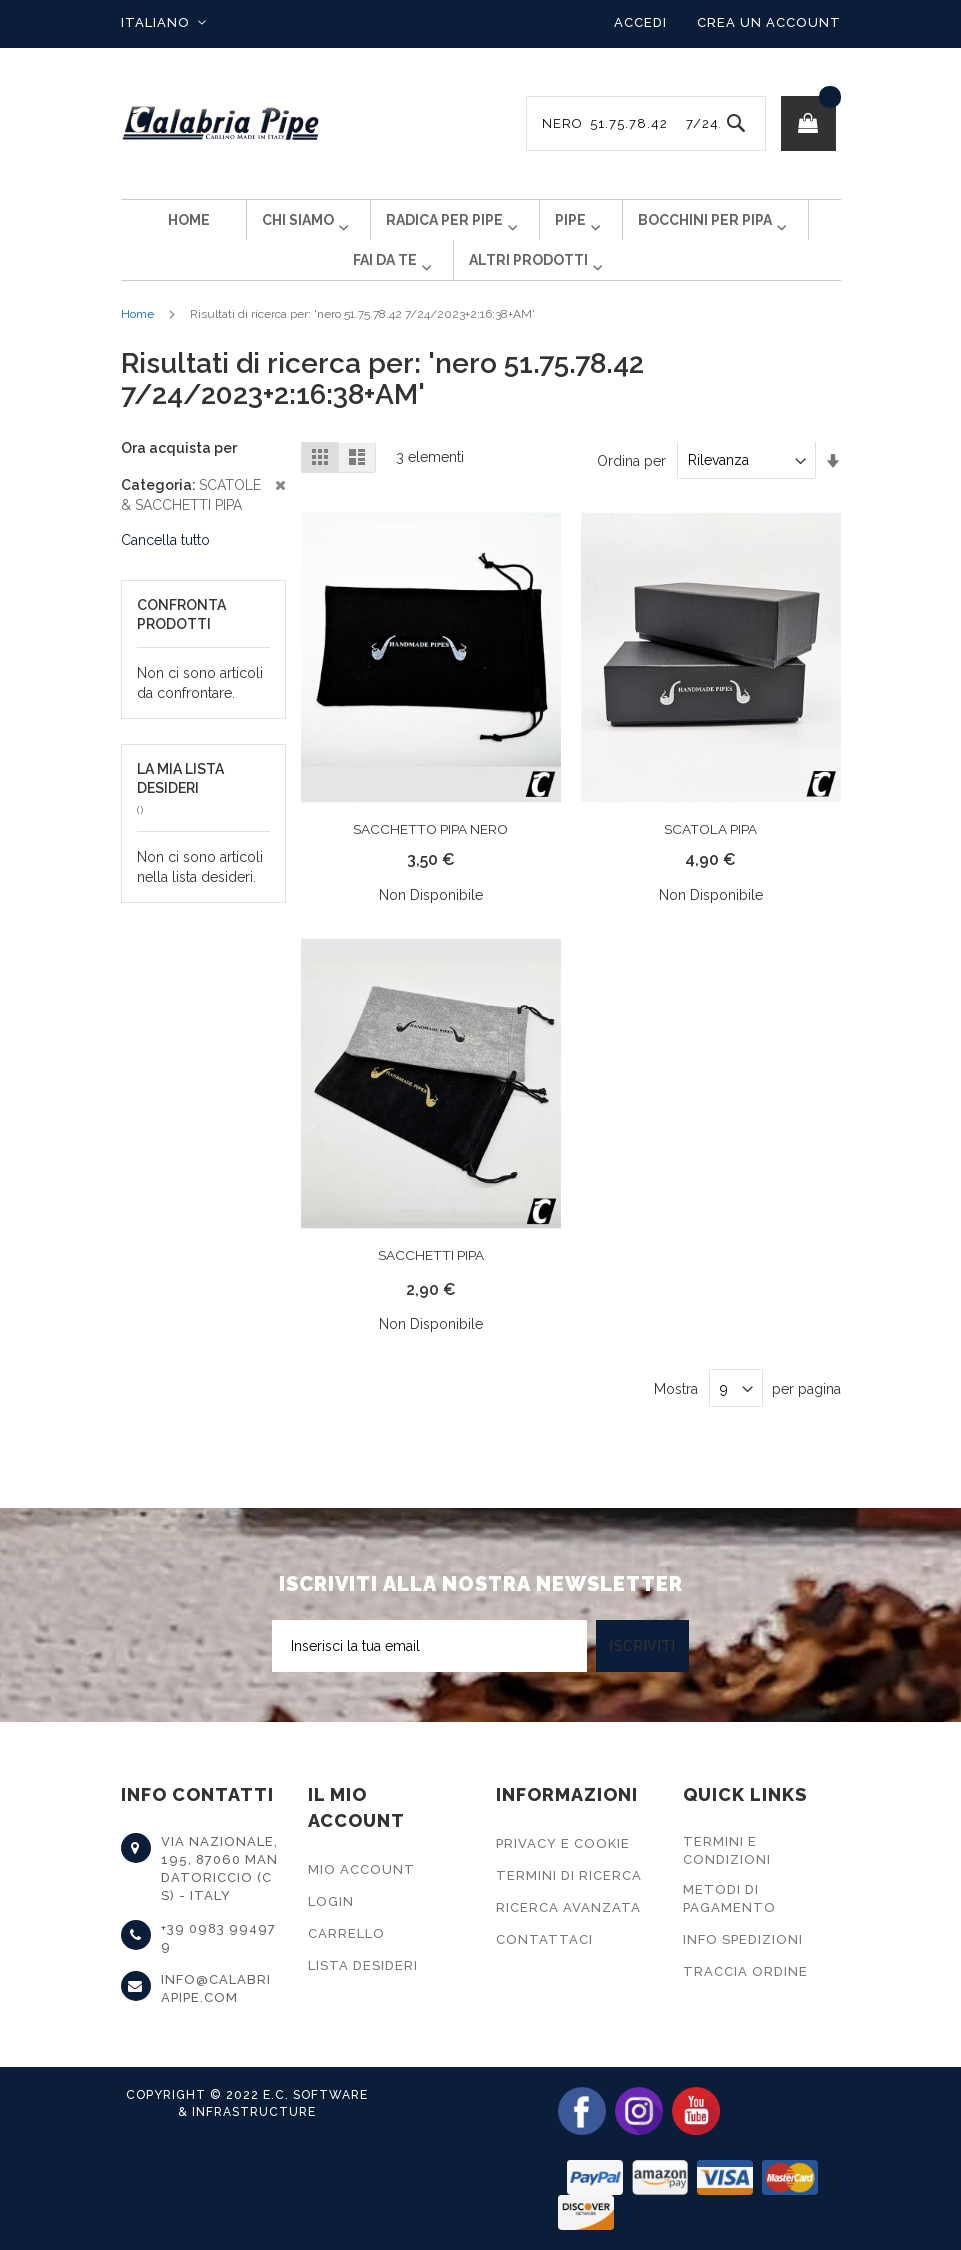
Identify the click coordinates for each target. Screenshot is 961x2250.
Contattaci (544, 1939)
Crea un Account (769, 22)
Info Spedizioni (743, 1939)
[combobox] (646, 123)
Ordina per (631, 492)
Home (137, 346)
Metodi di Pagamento (729, 1898)
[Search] (736, 123)
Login (331, 1901)
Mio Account (361, 1869)
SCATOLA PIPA (711, 861)
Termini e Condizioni (727, 1850)
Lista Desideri (363, 1965)
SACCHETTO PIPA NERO (430, 861)
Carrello (346, 1933)
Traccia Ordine (745, 1971)
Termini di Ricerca (569, 1875)
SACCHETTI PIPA (430, 1287)
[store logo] (221, 123)
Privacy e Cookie (563, 1843)
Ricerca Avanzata (568, 1907)
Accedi (640, 22)
